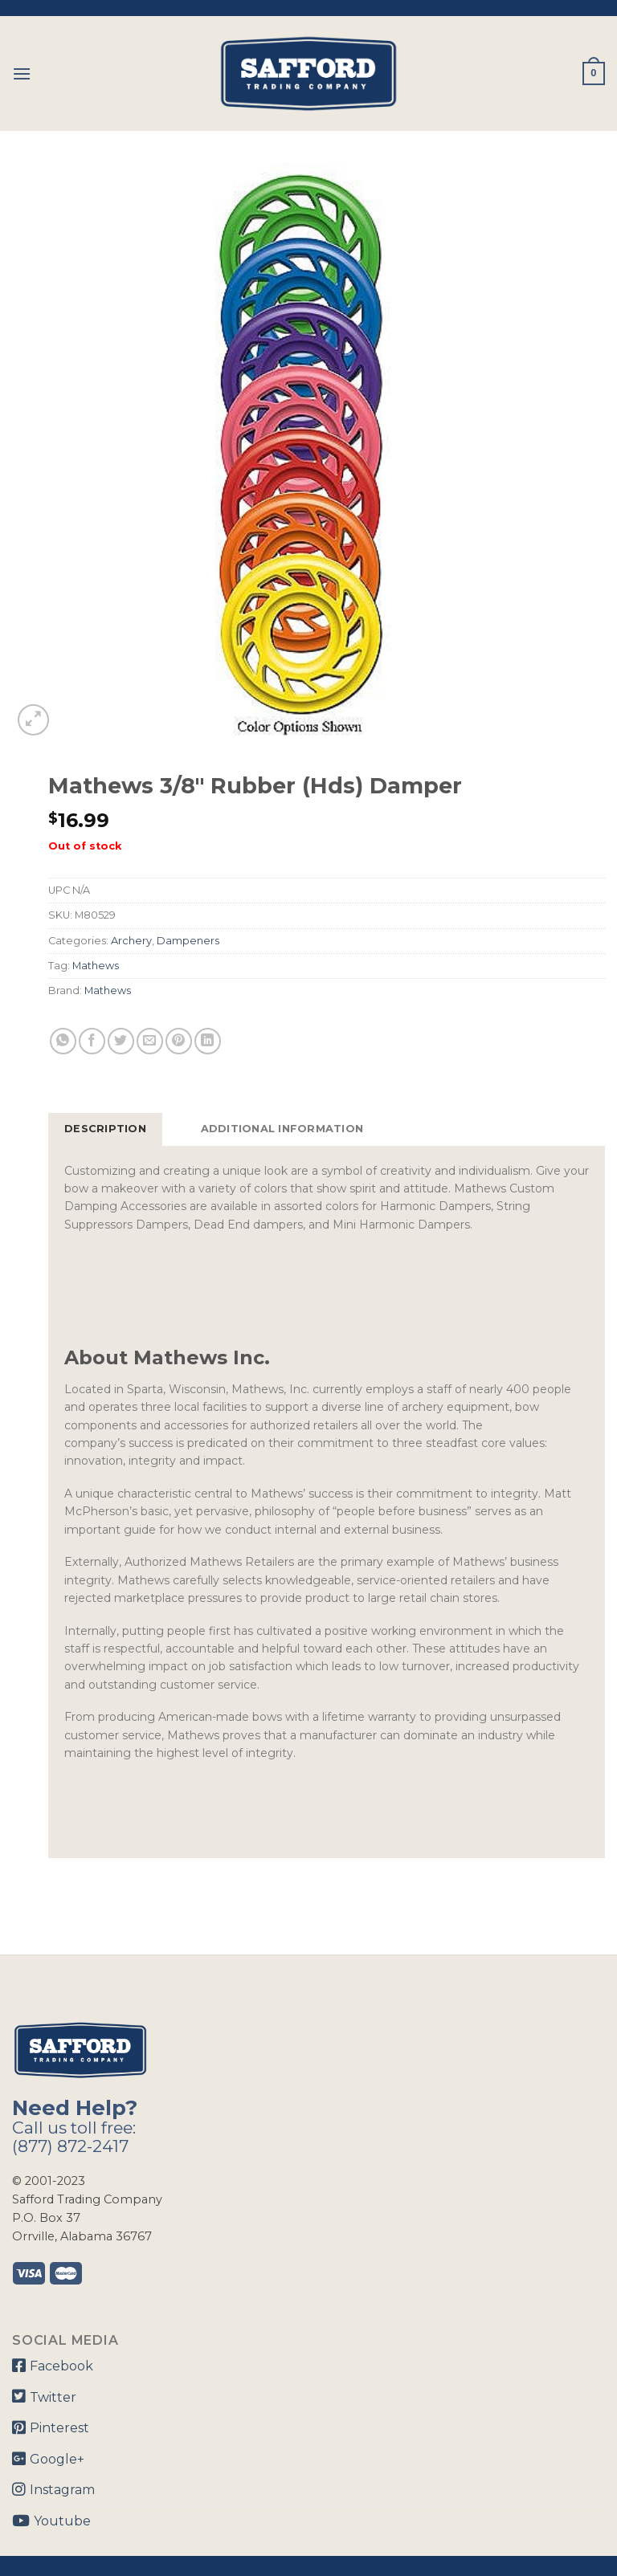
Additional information (282, 1129)
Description (105, 1129)
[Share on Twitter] (121, 1041)
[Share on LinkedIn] (207, 1041)
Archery (131, 941)
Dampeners (188, 941)
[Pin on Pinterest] (178, 1041)
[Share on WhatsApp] (63, 1041)
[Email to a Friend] (150, 1041)
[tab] (105, 1129)
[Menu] (21, 73)
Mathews (95, 966)
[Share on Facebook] (92, 1041)
